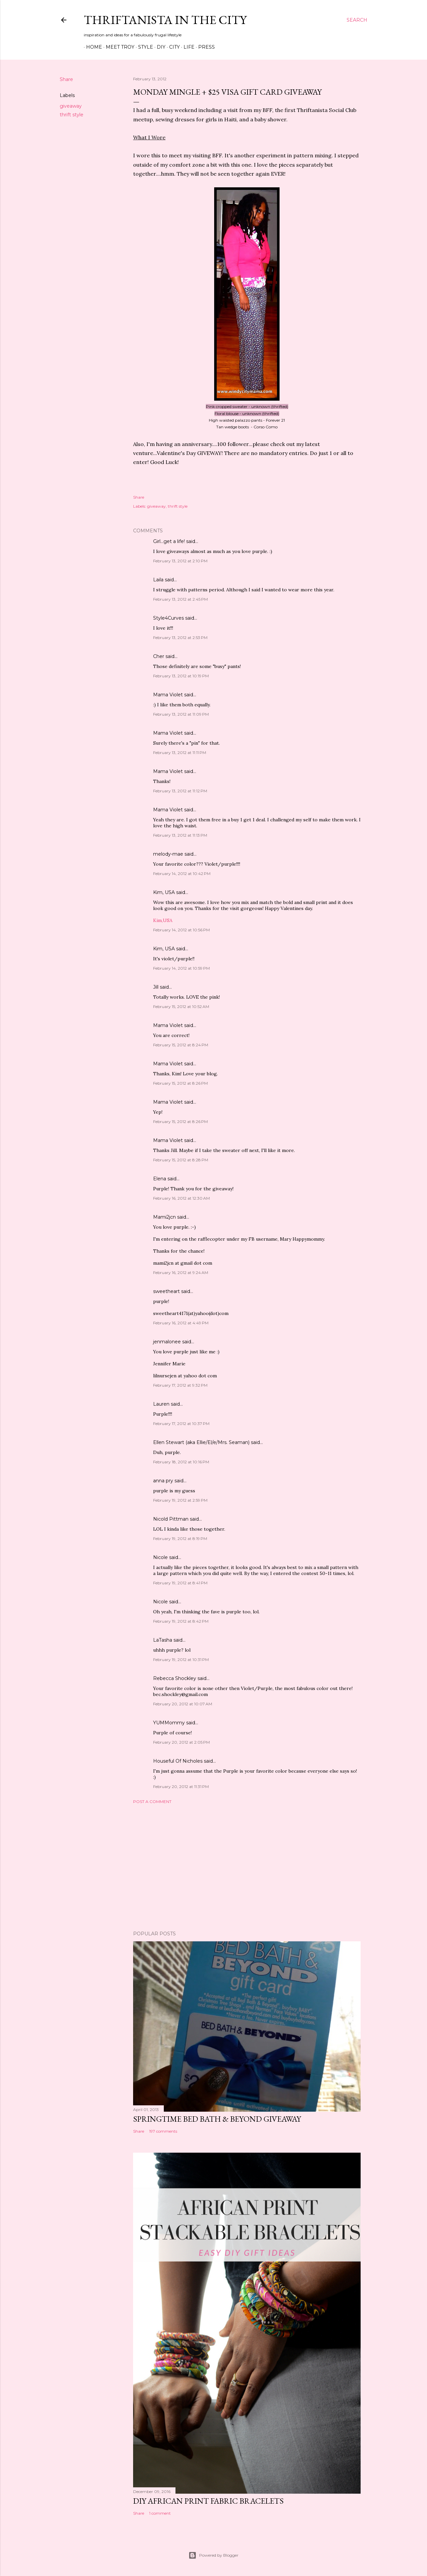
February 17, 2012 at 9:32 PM (180, 1385)
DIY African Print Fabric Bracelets (208, 2501)
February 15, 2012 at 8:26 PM (180, 1083)
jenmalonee (167, 1342)
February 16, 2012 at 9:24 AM (180, 1272)
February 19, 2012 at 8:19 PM (180, 1538)
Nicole (160, 1557)
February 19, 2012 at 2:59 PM (180, 1500)
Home (92, 47)
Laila (158, 580)
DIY (158, 47)
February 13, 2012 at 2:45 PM (180, 599)
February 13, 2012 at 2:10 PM (180, 560)
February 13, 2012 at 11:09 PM (181, 714)
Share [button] (66, 79)
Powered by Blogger (213, 2555)
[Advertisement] (247, 1867)
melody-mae (168, 854)
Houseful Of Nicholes (177, 1761)
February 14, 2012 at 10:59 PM (181, 968)
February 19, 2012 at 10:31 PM (181, 1659)
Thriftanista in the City (165, 20)
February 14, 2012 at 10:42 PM (181, 873)
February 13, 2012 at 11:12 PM (180, 790)
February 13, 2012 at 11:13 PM (180, 835)
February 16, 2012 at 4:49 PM (180, 1322)
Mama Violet (168, 695)
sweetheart (166, 1291)
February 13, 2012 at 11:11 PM (179, 752)
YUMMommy (169, 1723)
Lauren (161, 1404)
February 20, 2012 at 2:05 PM (181, 1742)
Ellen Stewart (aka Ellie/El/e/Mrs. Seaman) (201, 1442)
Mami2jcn (164, 1217)
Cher (158, 656)
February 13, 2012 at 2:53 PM (180, 637)
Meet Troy (117, 47)
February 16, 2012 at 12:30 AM (181, 1198)
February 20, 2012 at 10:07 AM (182, 1703)
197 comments (163, 2131)
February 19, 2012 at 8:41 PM (180, 1582)
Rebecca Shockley (174, 1678)
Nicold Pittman (170, 1519)
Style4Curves (168, 618)
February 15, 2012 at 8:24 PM (180, 1044)
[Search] (357, 20)
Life (186, 47)
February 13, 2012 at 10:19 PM (181, 675)
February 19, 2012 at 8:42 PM (180, 1621)
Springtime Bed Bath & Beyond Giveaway (217, 2119)
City (172, 47)
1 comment (160, 2513)
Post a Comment (152, 1801)
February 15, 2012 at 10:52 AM (181, 1006)
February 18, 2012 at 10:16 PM (181, 1461)
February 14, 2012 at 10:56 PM (181, 929)
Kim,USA (162, 920)
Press (204, 47)
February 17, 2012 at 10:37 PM (181, 1423)
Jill (155, 987)
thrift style (71, 115)
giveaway (71, 106)
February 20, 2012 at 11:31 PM (181, 1786)
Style (143, 47)
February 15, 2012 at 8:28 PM (180, 1159)
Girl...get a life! (169, 541)
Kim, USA (164, 892)
